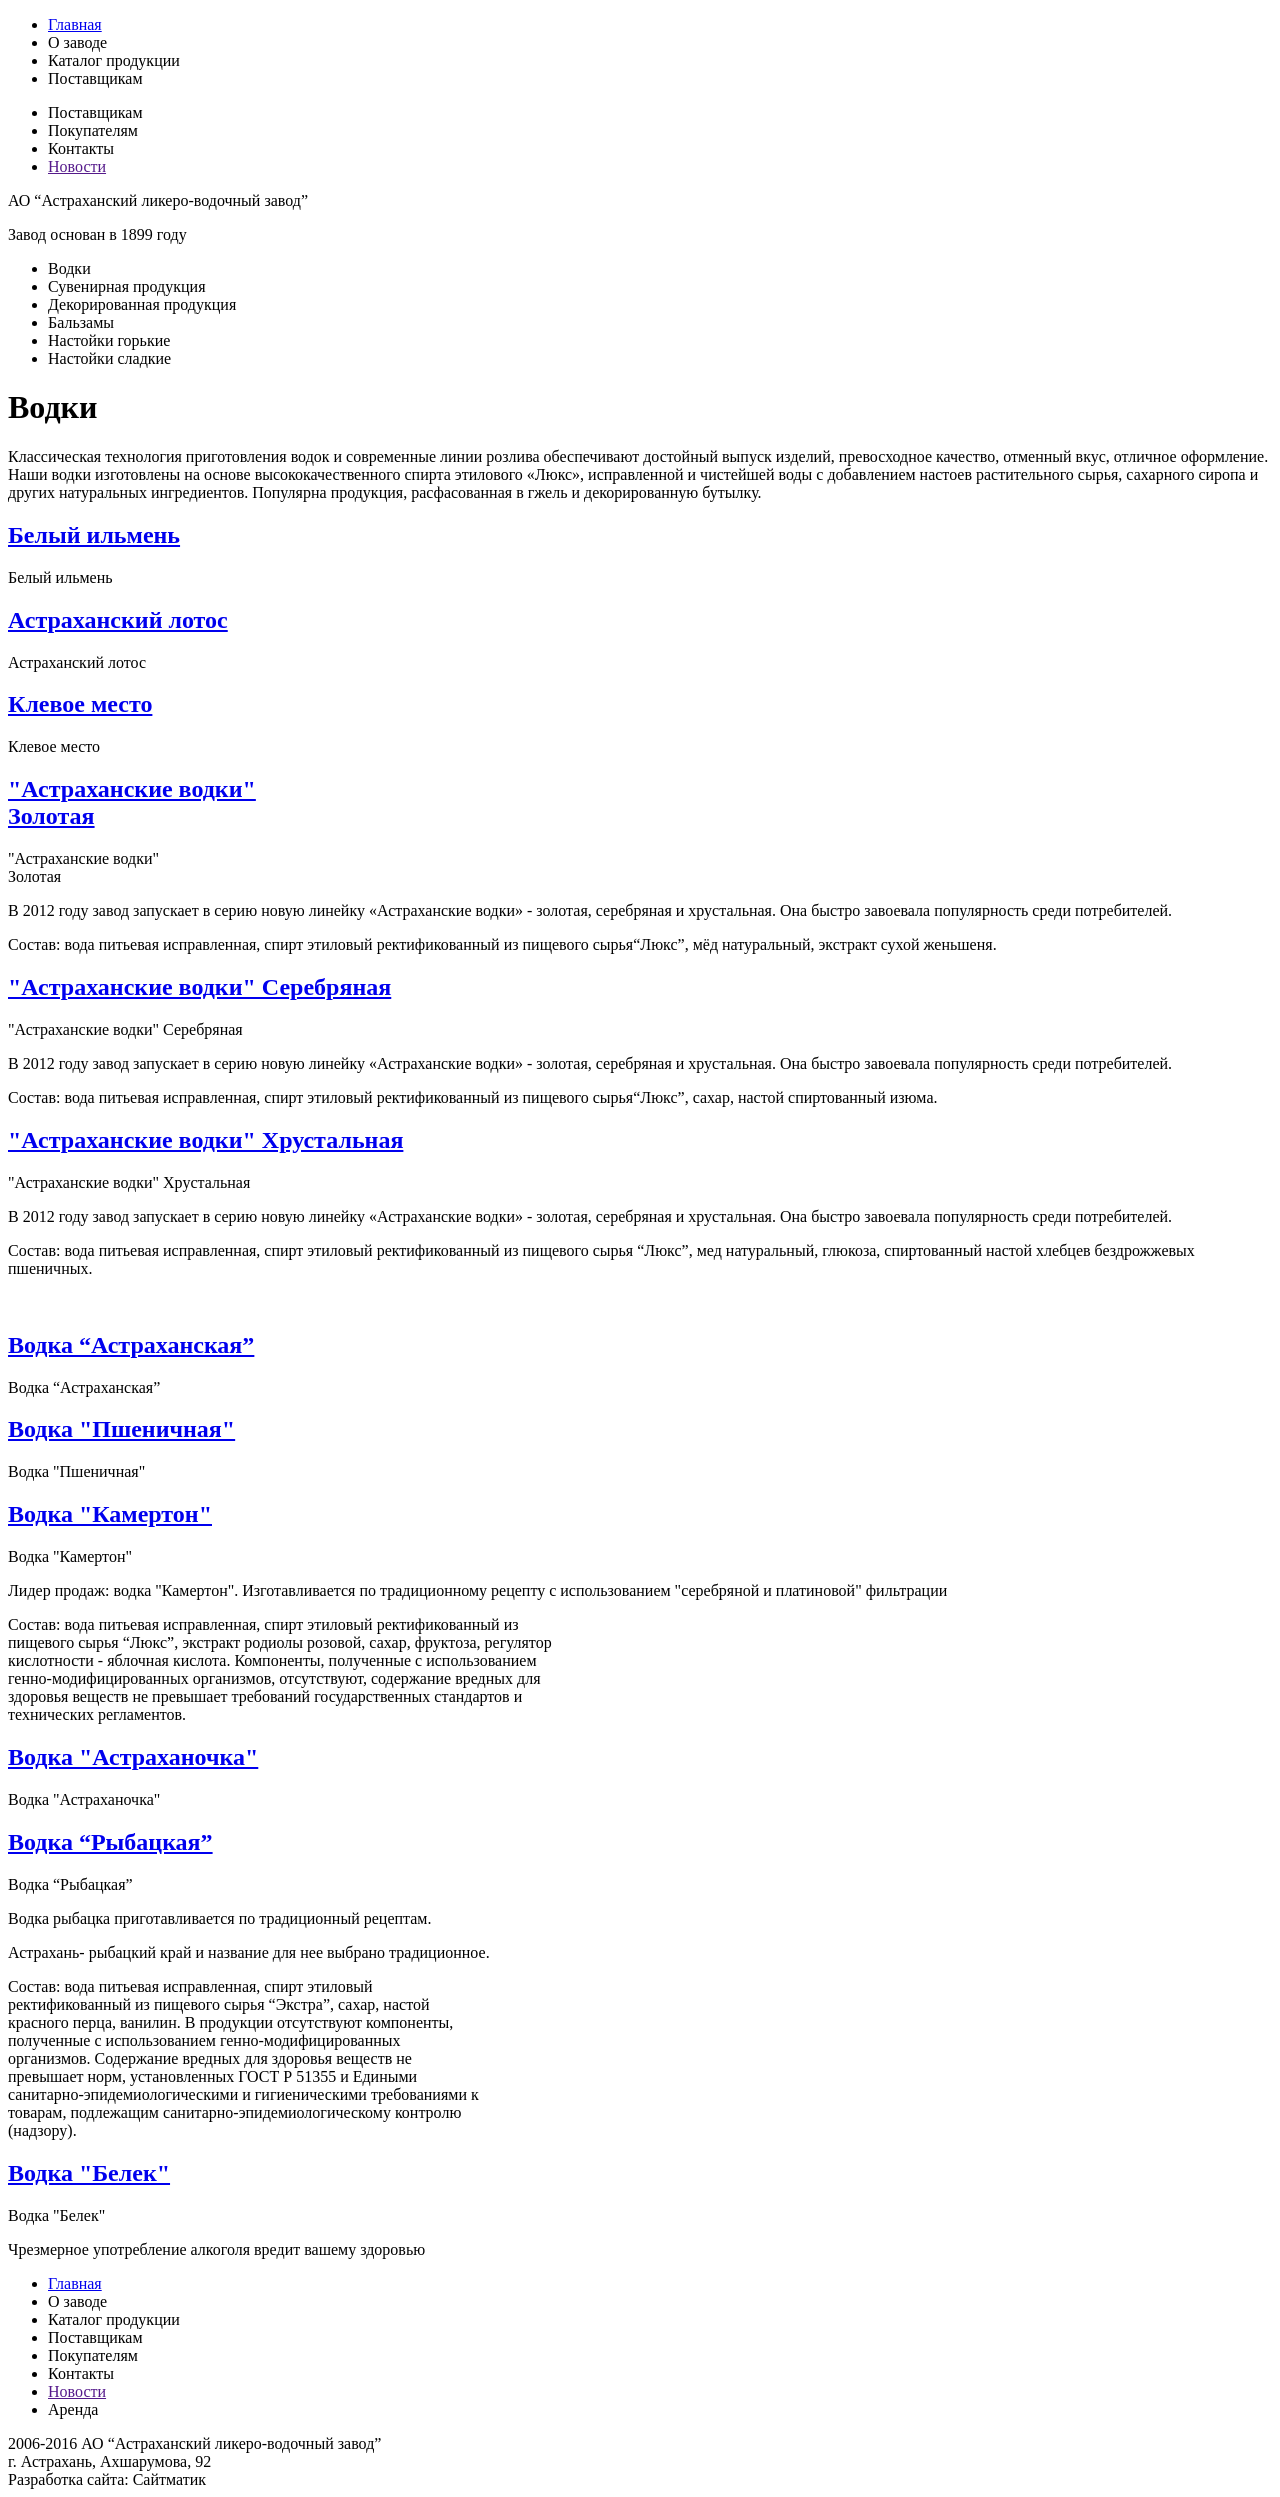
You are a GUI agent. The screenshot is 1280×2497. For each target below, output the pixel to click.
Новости (77, 166)
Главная (75, 24)
